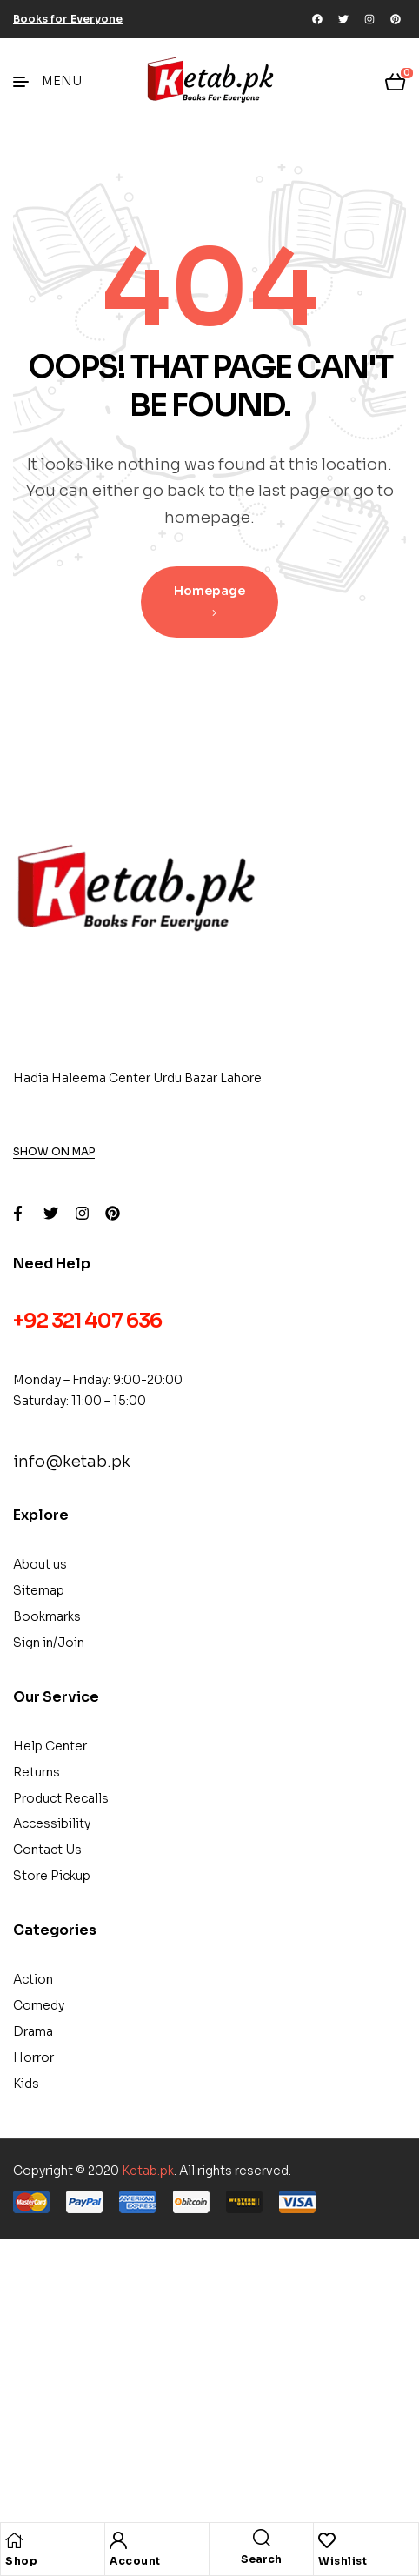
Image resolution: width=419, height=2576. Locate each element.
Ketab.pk (148, 2170)
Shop (21, 2560)
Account (135, 2560)
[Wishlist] (327, 2540)
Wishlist (342, 2560)
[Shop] (14, 2540)
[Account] (118, 2540)
